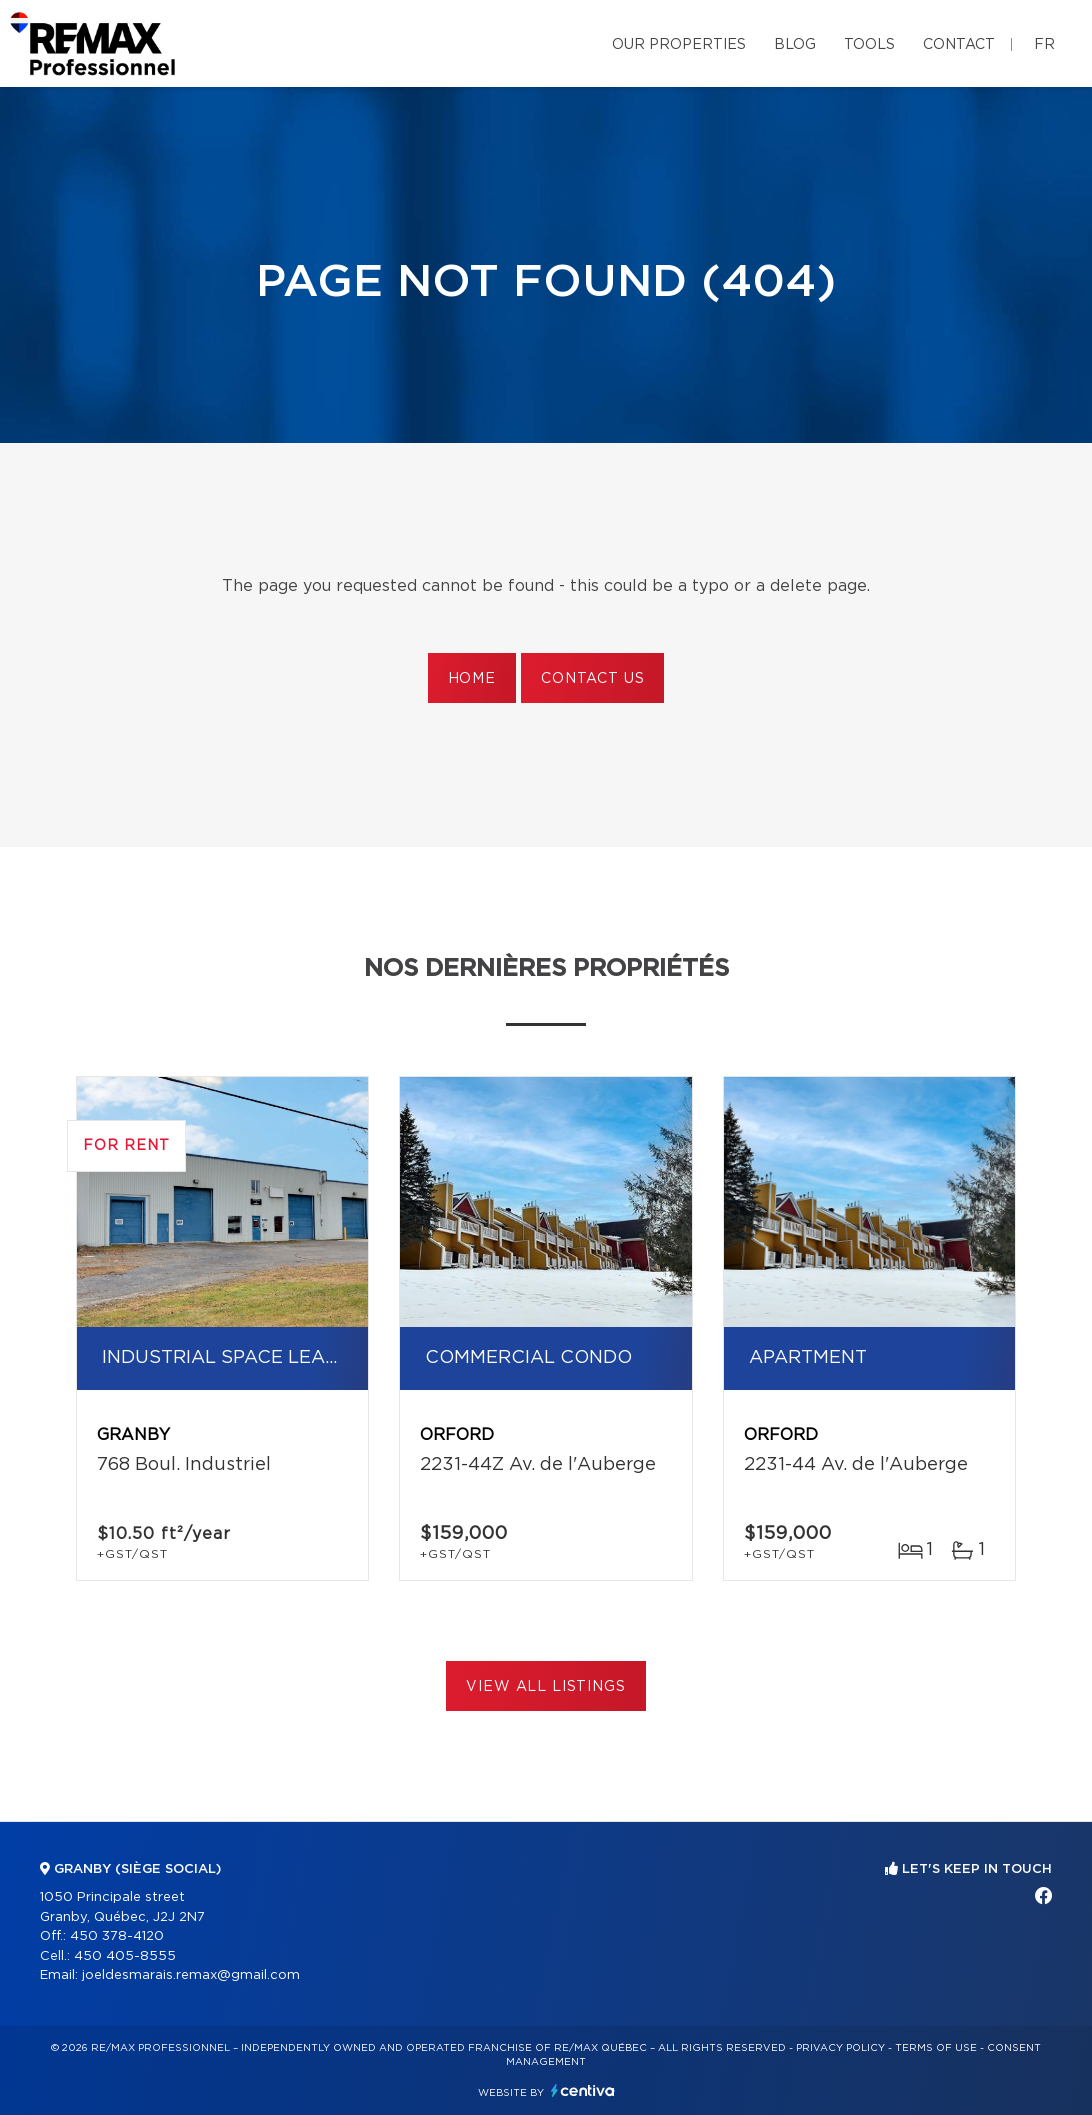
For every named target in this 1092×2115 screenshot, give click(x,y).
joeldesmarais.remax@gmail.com (191, 1975)
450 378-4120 (117, 1936)
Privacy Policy (840, 2048)
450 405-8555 (125, 1956)
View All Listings (545, 1687)
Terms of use (936, 2048)
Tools (869, 45)
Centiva (583, 2090)
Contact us (592, 679)
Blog (795, 45)
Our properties (679, 45)
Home (472, 679)
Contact (959, 45)
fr (1044, 45)
